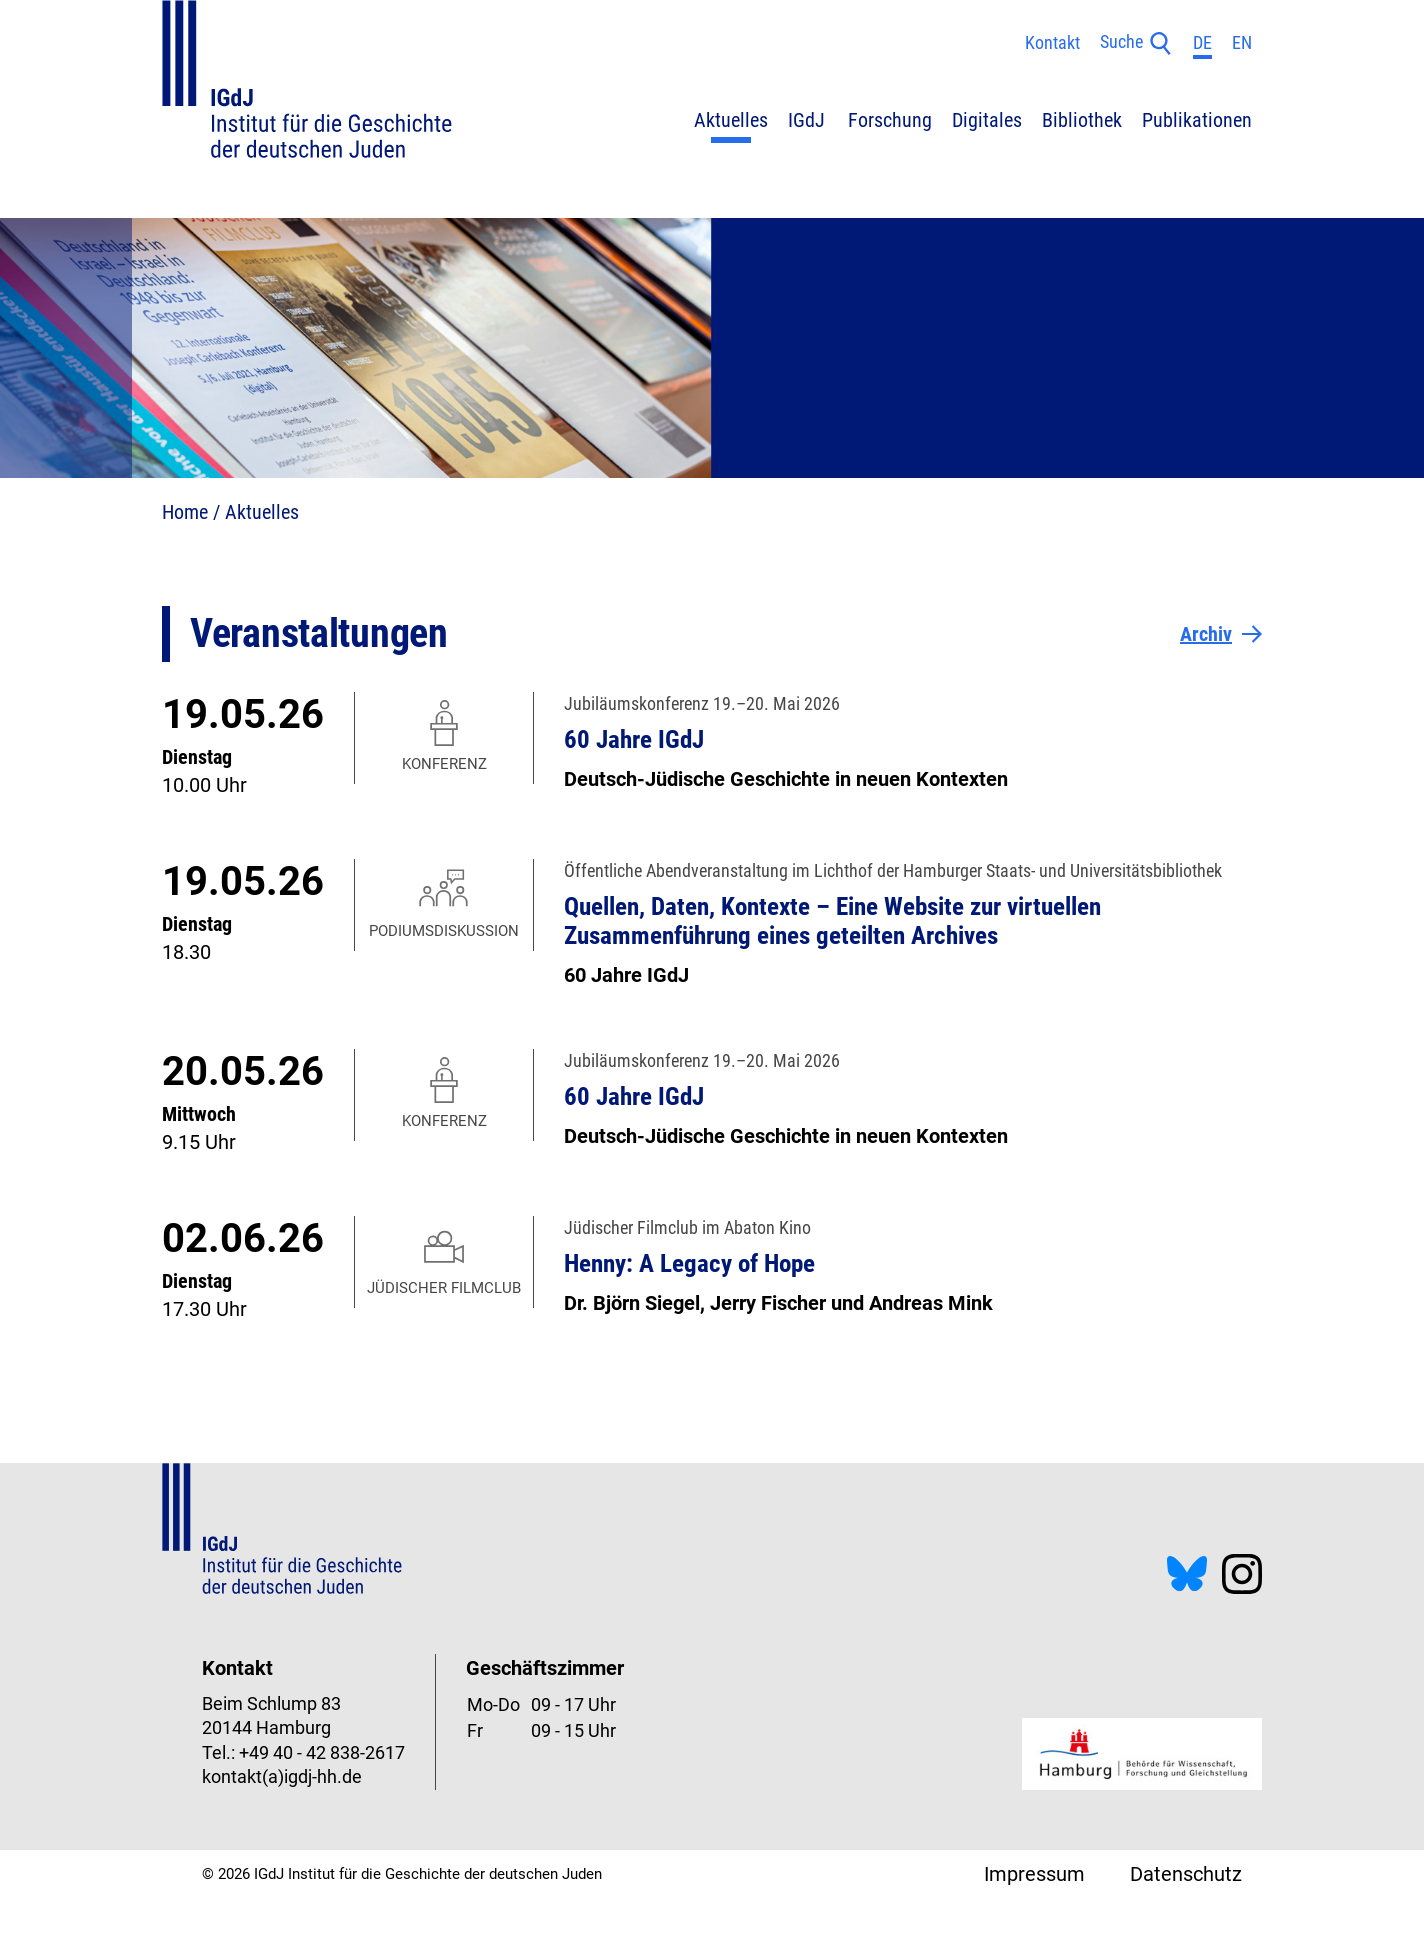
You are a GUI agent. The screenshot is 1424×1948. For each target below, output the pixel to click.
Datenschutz (1186, 1874)
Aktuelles (262, 512)
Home (185, 512)
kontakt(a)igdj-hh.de (282, 1777)
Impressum (1034, 1874)
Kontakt (1052, 43)
